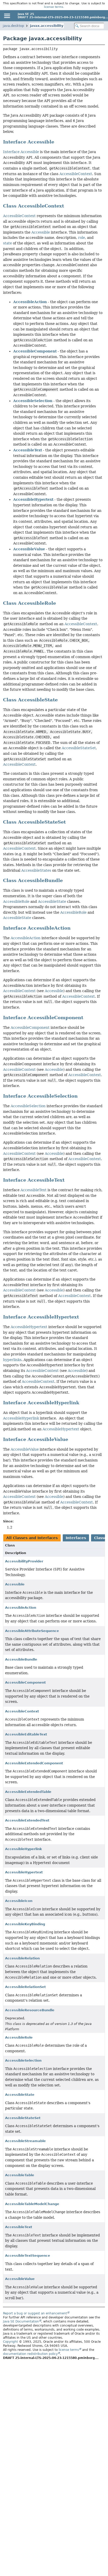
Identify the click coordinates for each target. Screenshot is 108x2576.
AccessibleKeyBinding (25, 1924)
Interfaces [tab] (76, 1538)
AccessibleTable (19, 2175)
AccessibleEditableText (26, 1734)
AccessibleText (27, 450)
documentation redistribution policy (30, 2354)
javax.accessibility (46, 26)
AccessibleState (52, 901)
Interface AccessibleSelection (40, 1096)
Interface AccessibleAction (37, 928)
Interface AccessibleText (33, 1180)
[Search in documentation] (89, 26)
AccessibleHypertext (33, 499)
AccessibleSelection (32, 401)
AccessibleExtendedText (27, 1820)
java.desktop (13, 26)
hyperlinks (12, 1360)
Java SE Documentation (21, 2321)
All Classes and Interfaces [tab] (32, 1538)
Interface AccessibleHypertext (41, 1317)
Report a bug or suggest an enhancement (35, 2313)
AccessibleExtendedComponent (34, 1763)
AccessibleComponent (35, 351)
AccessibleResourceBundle (29, 2010)
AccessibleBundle (21, 1659)
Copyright (10, 2341)
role (81, 238)
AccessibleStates (36, 870)
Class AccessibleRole (29, 603)
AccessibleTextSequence (27, 2255)
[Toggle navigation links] (7, 15)
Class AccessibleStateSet (34, 822)
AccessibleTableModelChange (32, 2204)
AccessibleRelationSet (25, 1987)
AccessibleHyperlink (21, 1418)
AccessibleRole (16, 901)
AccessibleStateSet (79, 748)
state (7, 243)
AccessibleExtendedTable (28, 1792)
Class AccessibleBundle (33, 880)
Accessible (40, 232)
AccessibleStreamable (25, 2141)
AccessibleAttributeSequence (32, 1631)
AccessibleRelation (22, 1958)
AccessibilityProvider (24, 1561)
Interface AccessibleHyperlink (41, 1402)
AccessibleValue (29, 549)
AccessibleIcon (18, 1901)
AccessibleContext (75, 174)
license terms (53, 7)
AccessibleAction (30, 302)
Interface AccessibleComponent (43, 1017)
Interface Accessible (28, 141)
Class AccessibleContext (33, 205)
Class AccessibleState (30, 699)
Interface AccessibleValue (35, 1439)
